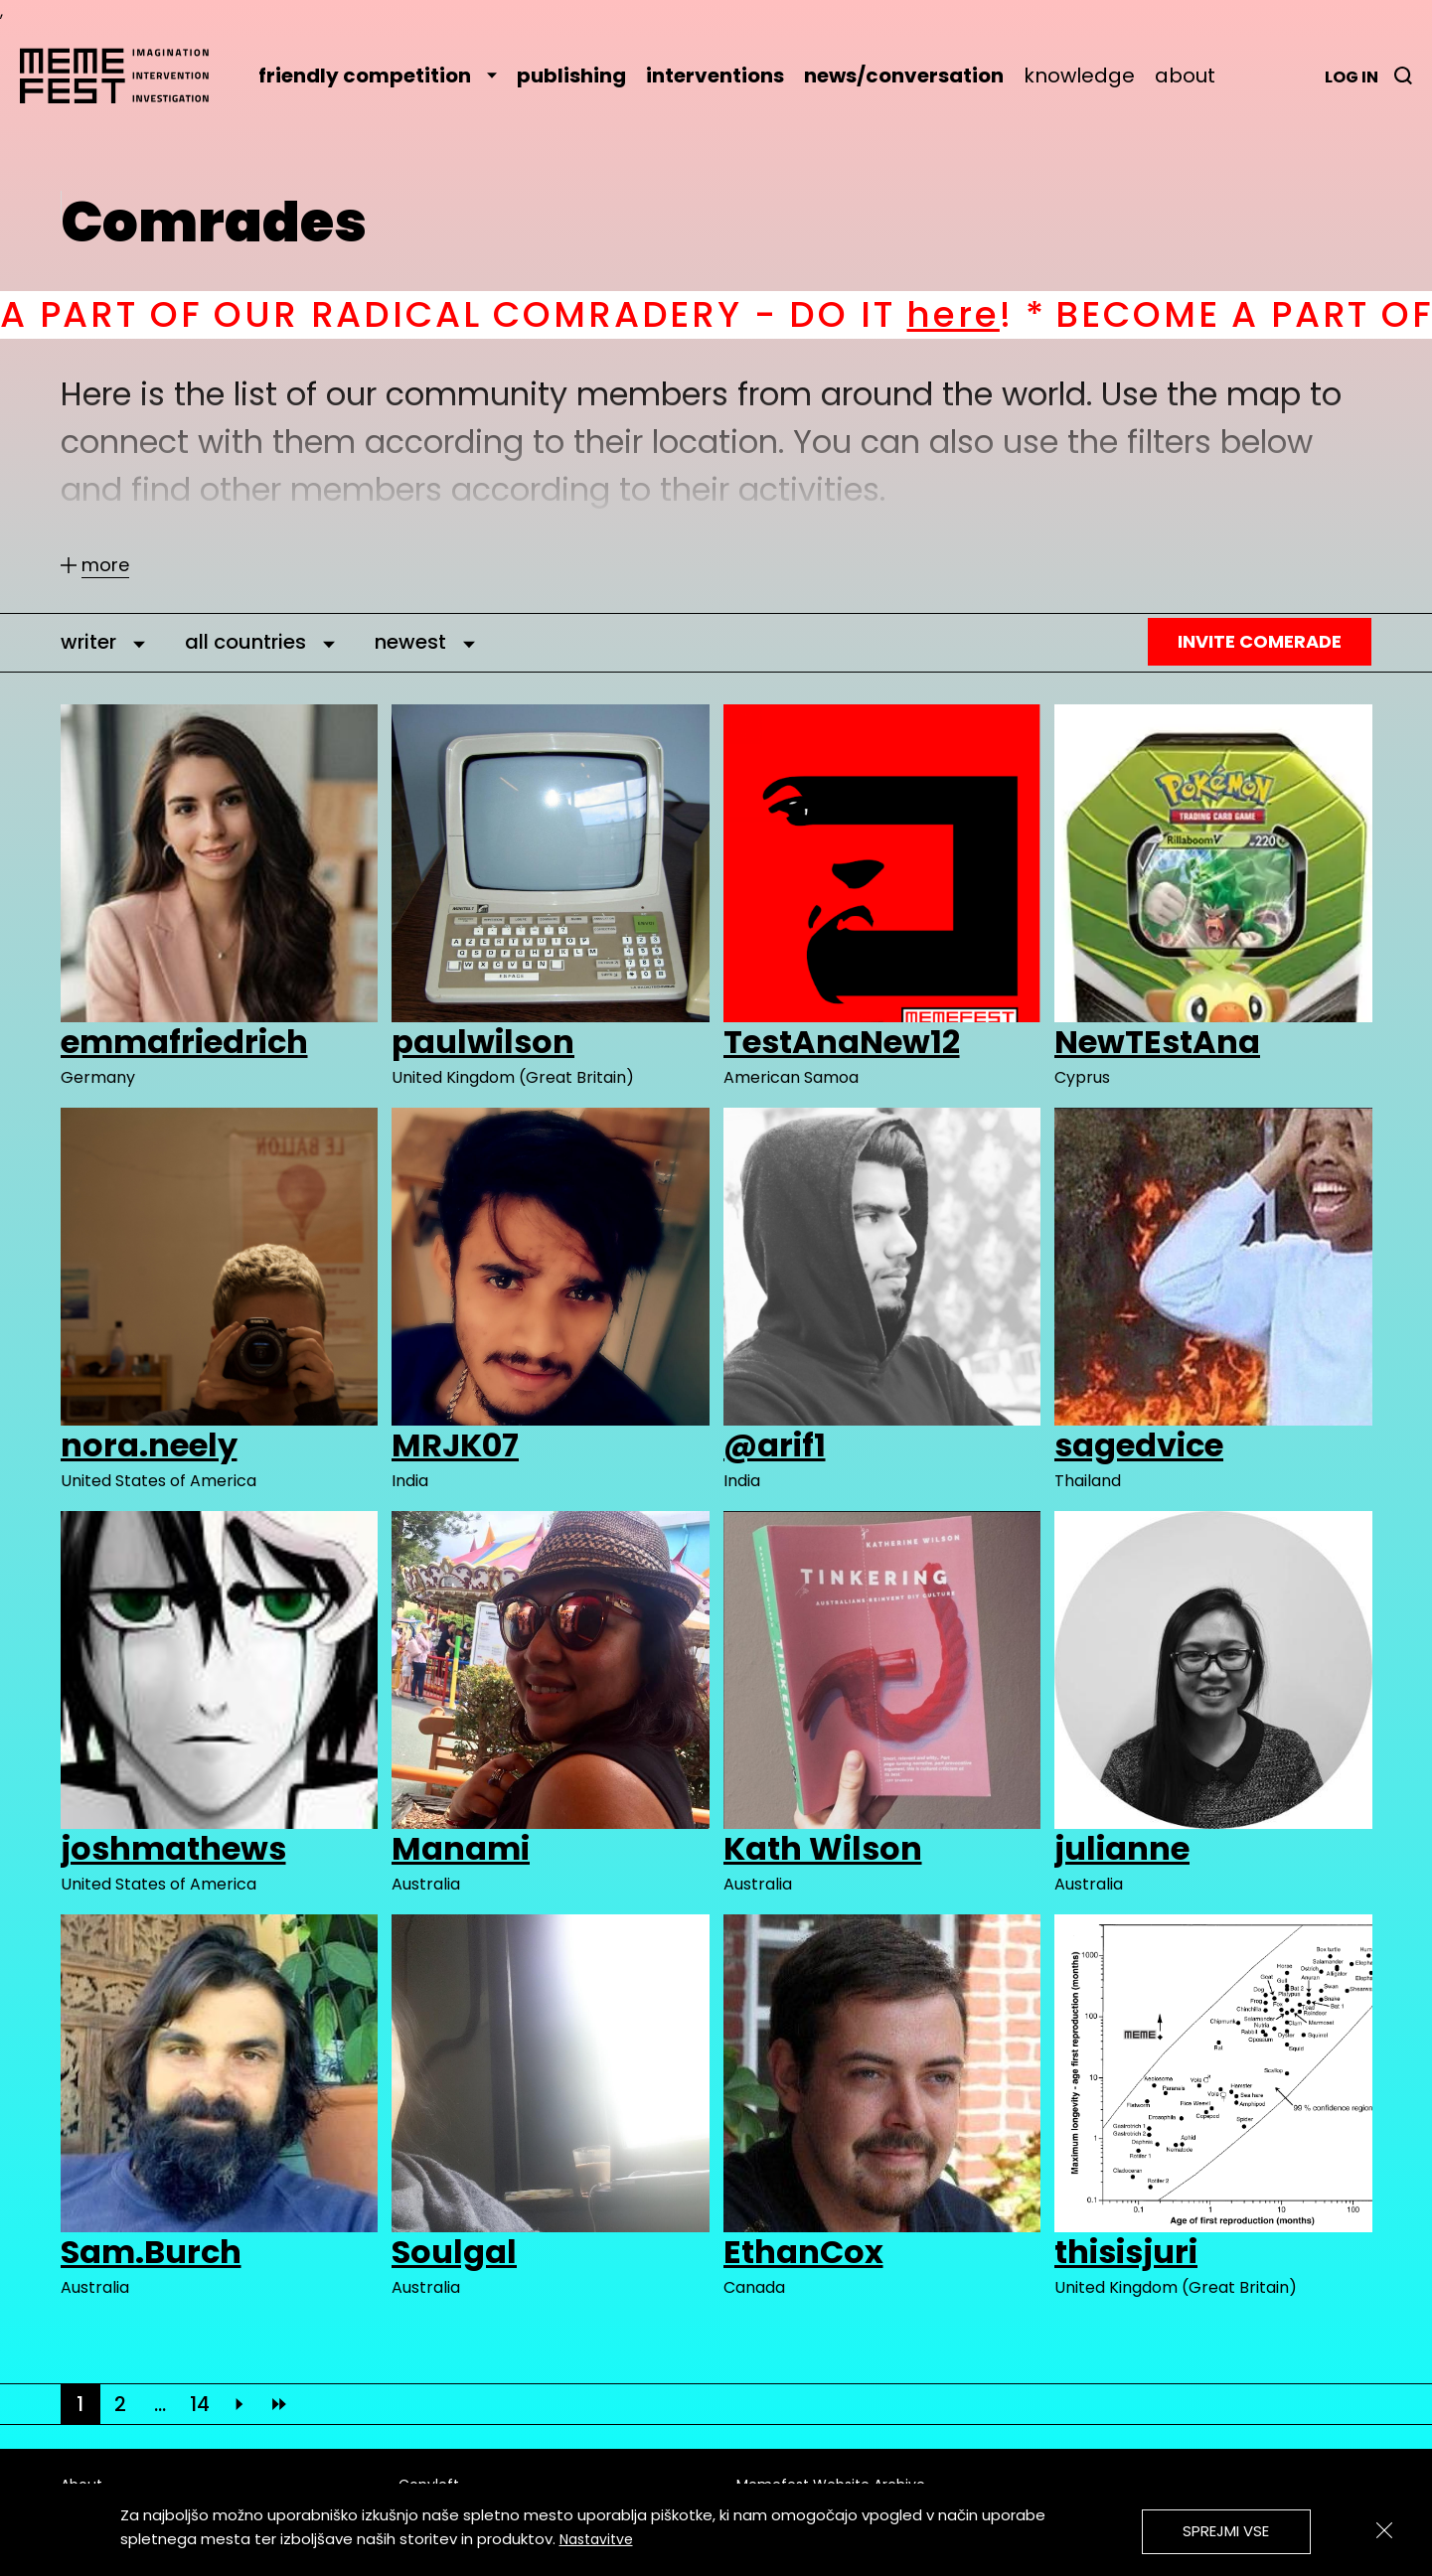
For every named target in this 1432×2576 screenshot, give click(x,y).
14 (200, 2404)
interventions (715, 75)
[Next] (239, 2404)
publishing (571, 75)
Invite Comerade (1260, 641)
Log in (1351, 77)
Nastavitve (596, 2539)
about (1185, 75)
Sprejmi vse (1226, 2530)
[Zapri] (1384, 2530)
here (988, 314)
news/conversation (904, 75)
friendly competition (377, 75)
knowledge (1079, 75)
